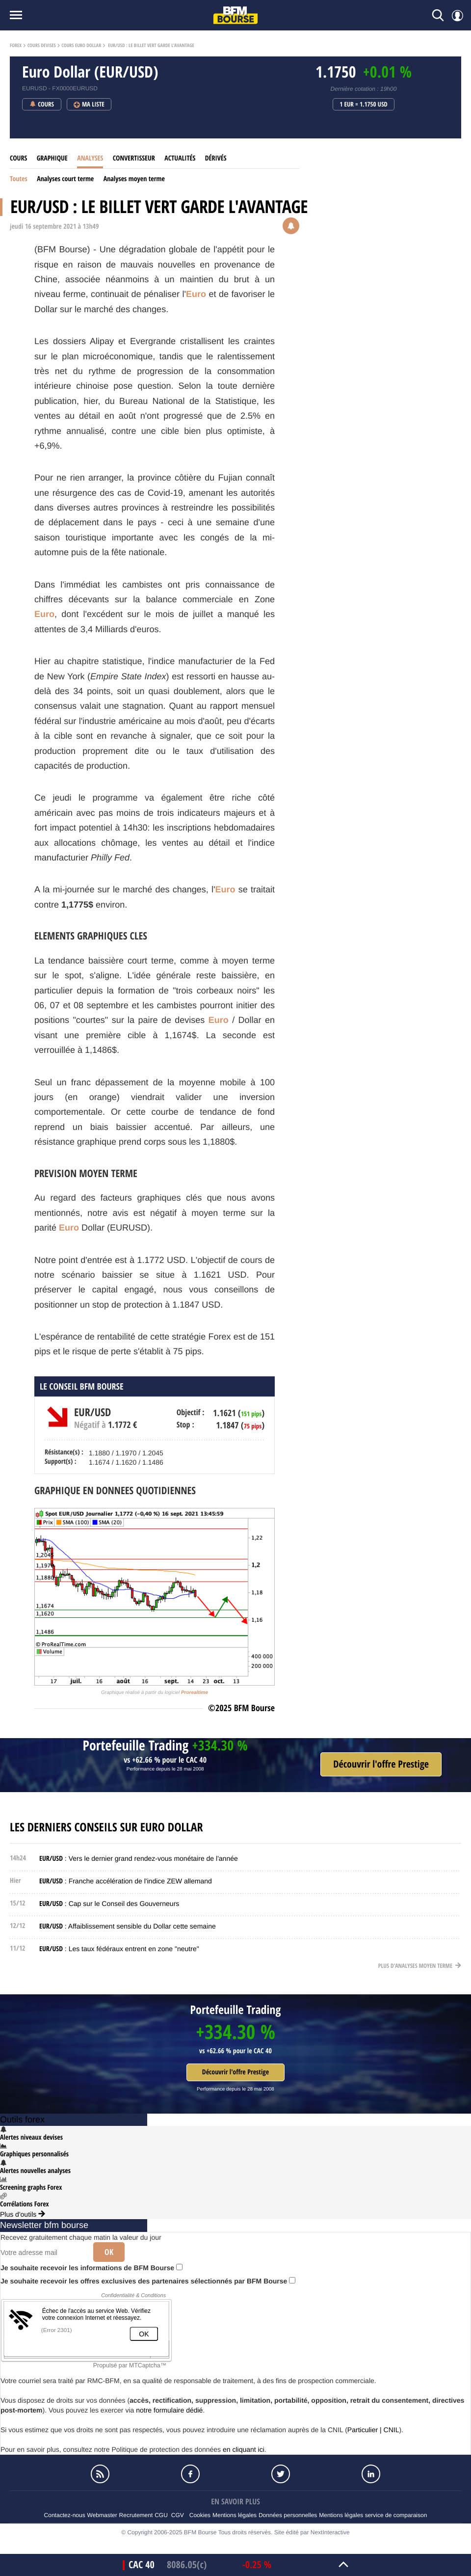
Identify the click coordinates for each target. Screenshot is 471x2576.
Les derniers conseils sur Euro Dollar (106, 1827)
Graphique (52, 158)
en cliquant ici (243, 2449)
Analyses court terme (65, 179)
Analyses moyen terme (134, 179)
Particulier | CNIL (373, 2430)
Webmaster (102, 2515)
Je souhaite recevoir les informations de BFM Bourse (91, 2268)
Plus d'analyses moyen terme (419, 1965)
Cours (18, 158)
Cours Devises (41, 45)
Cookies (199, 2515)
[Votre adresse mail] (43, 2252)
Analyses (90, 158)
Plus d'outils (22, 2214)
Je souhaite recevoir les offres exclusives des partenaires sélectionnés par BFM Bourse (147, 2281)
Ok (109, 2252)
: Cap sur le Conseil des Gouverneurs (109, 1903)
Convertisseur (134, 158)
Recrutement (136, 2515)
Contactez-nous (64, 2515)
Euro (196, 294)
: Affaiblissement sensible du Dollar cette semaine (127, 1926)
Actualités (179, 158)
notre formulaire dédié (169, 2410)
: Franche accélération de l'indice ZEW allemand (125, 1881)
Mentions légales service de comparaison (373, 2515)
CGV (177, 2515)
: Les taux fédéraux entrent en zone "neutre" (119, 1949)
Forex (16, 45)
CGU (161, 2515)
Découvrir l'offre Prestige (235, 2072)
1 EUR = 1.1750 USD (364, 104)
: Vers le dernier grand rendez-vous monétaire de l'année (138, 1858)
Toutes (18, 179)
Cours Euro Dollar (81, 45)
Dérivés (216, 158)
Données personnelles (288, 2515)
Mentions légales (234, 2515)
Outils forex (22, 2119)
